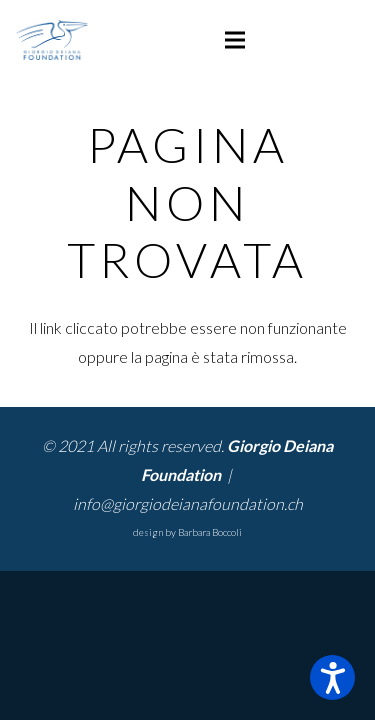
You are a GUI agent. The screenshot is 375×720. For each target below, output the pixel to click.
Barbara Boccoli (210, 532)
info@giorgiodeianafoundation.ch (188, 503)
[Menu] (235, 40)
